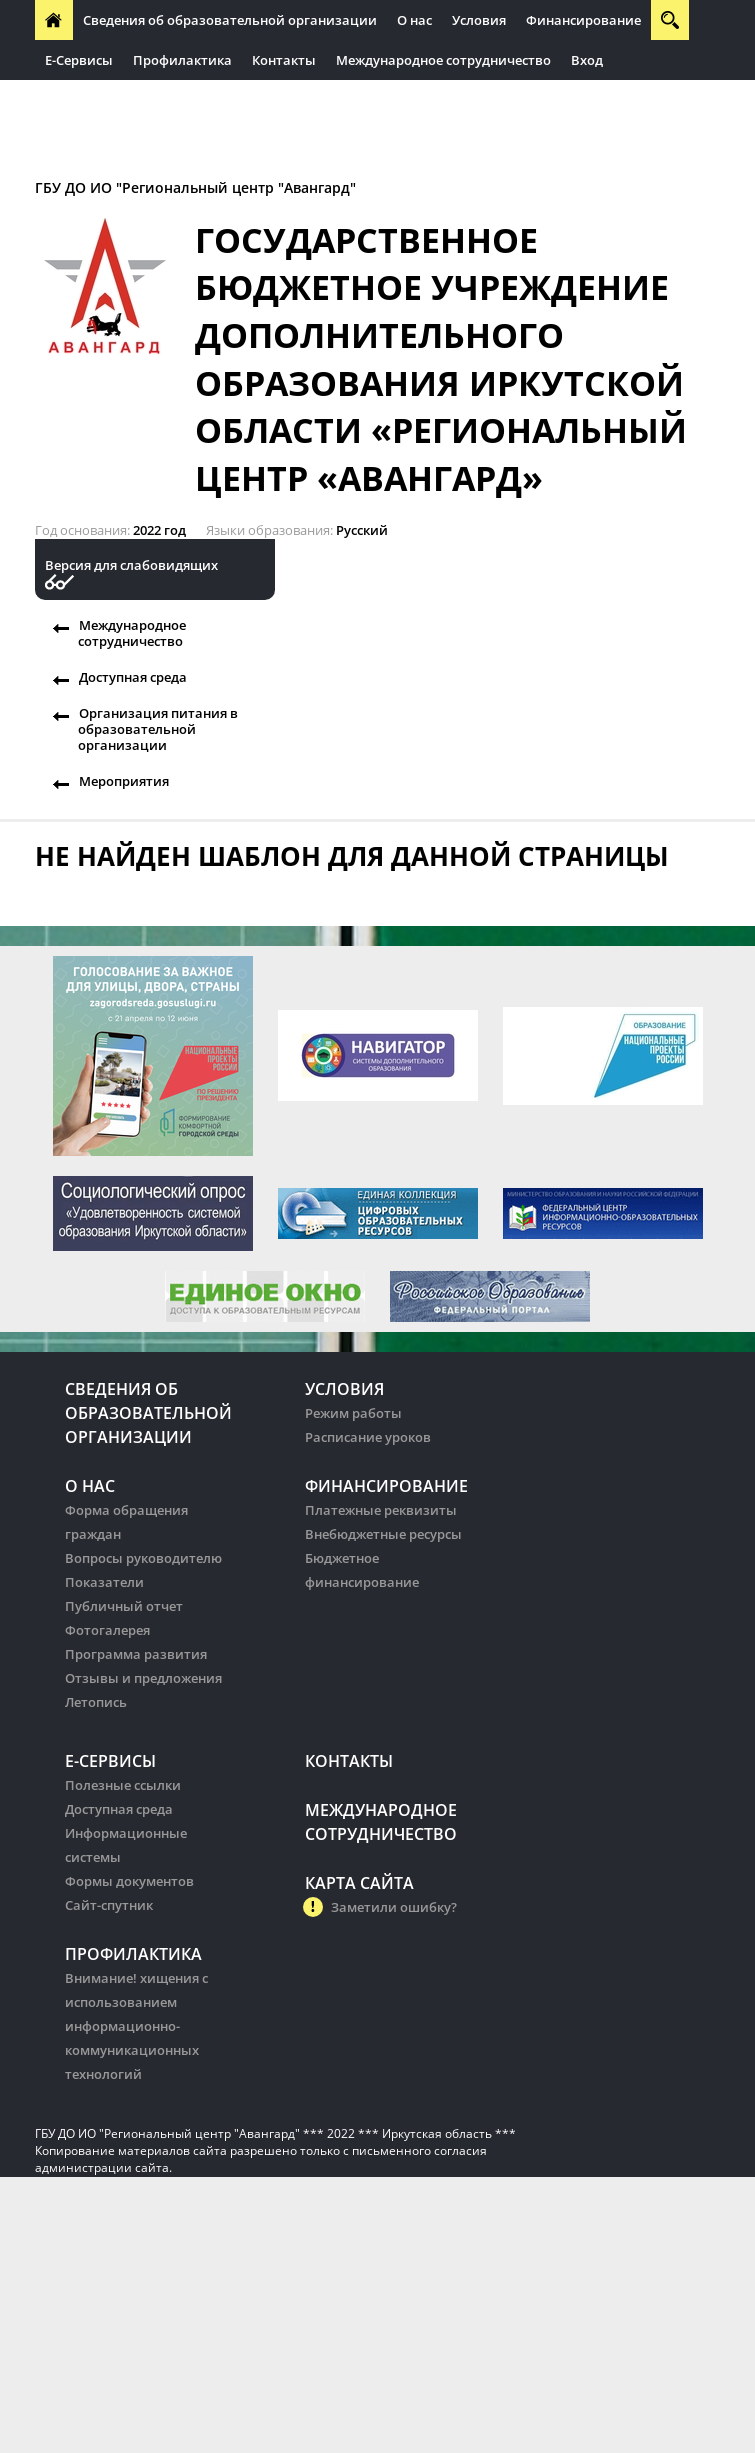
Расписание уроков (368, 1437)
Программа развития (136, 1654)
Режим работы (353, 1413)
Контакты (284, 60)
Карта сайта (359, 1883)
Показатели (104, 1582)
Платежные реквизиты (381, 1510)
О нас (414, 20)
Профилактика (182, 60)
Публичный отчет (124, 1606)
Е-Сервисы (79, 60)
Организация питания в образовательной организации (158, 729)
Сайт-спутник (109, 1905)
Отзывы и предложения (143, 1678)
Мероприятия (124, 781)
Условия (479, 20)
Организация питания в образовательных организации (231, 100)
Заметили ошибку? (394, 1907)
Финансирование (583, 20)
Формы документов (129, 1881)
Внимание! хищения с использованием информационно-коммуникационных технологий (136, 2026)
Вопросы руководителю (143, 1558)
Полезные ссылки (123, 1785)
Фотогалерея (107, 1630)
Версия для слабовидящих (131, 565)
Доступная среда (133, 677)
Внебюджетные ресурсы (383, 1534)
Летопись (96, 1702)
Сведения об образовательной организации (230, 20)
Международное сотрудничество (443, 60)
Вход (587, 60)
